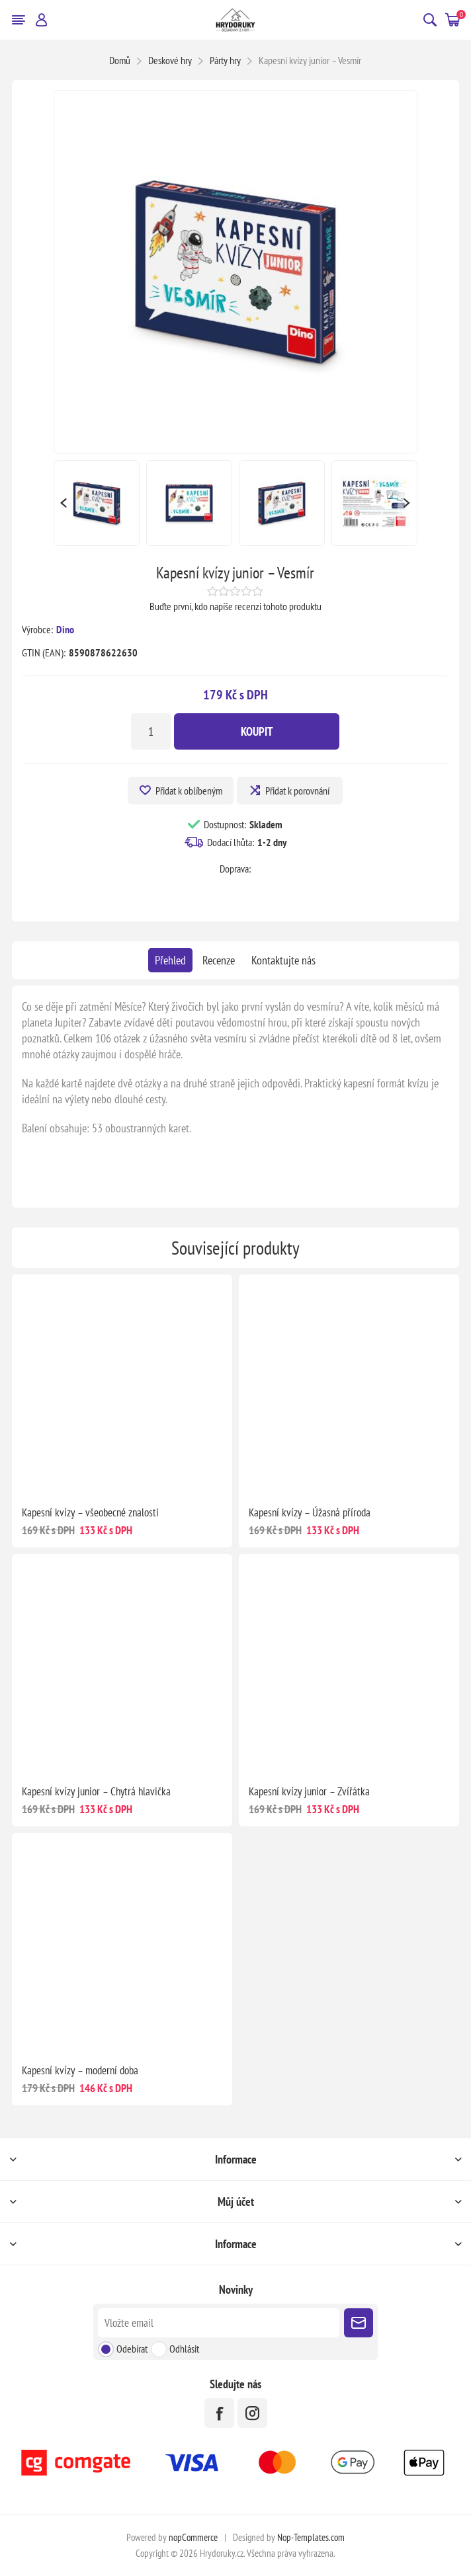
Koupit (257, 731)
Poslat (358, 2322)
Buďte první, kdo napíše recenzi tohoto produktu (235, 606)
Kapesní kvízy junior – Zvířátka (309, 1791)
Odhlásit (184, 2348)
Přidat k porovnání (297, 790)
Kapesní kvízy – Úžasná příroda (309, 1512)
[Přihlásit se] (218, 2322)
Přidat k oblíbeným (188, 790)
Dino (65, 629)
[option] (96, 503)
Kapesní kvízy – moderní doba (80, 2070)
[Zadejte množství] (151, 731)
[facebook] (219, 2413)
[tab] (170, 960)
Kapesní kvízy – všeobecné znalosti (90, 1512)
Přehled (170, 960)
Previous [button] (63, 503)
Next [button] (407, 503)
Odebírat (132, 2348)
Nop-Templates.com (311, 2537)
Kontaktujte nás (283, 960)
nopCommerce (193, 2537)
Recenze (218, 960)
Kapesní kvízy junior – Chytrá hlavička (96, 1791)
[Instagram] (252, 2413)
